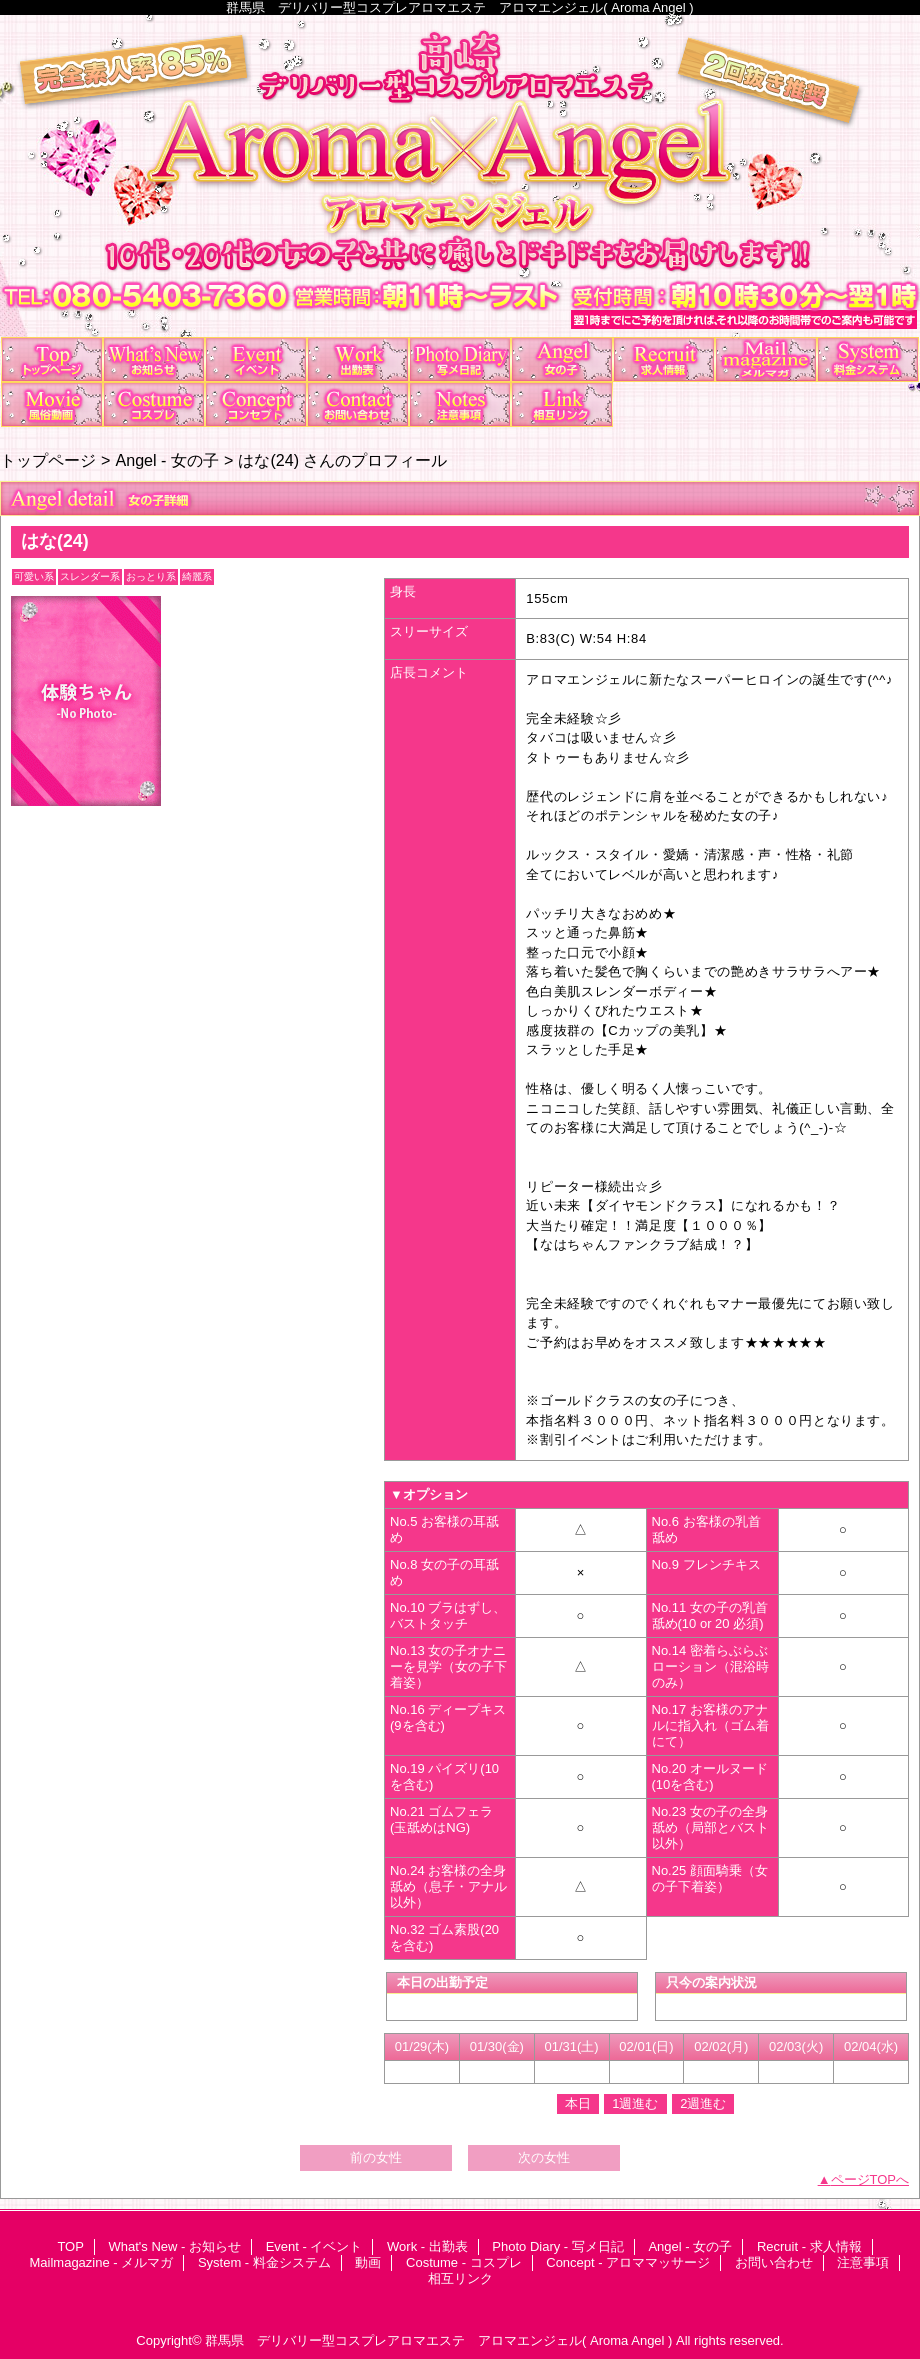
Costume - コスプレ (154, 404)
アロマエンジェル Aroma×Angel (460, 176)
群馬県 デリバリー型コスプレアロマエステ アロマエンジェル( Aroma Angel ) (438, 2340)
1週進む (635, 2103)
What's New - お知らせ (154, 359)
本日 (578, 2103)
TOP (52, 359)
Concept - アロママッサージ (256, 404)
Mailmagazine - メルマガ (766, 359)
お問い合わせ (358, 404)
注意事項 (460, 404)
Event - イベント (256, 359)
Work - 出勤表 (358, 359)
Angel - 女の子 (562, 359)
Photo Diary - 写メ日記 (460, 359)
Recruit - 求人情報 (664, 359)
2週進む (703, 2103)
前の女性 (376, 2157)
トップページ (48, 460)
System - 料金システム (868, 359)
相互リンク (562, 404)
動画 (52, 404)
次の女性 (544, 2157)
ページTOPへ (870, 2179)
